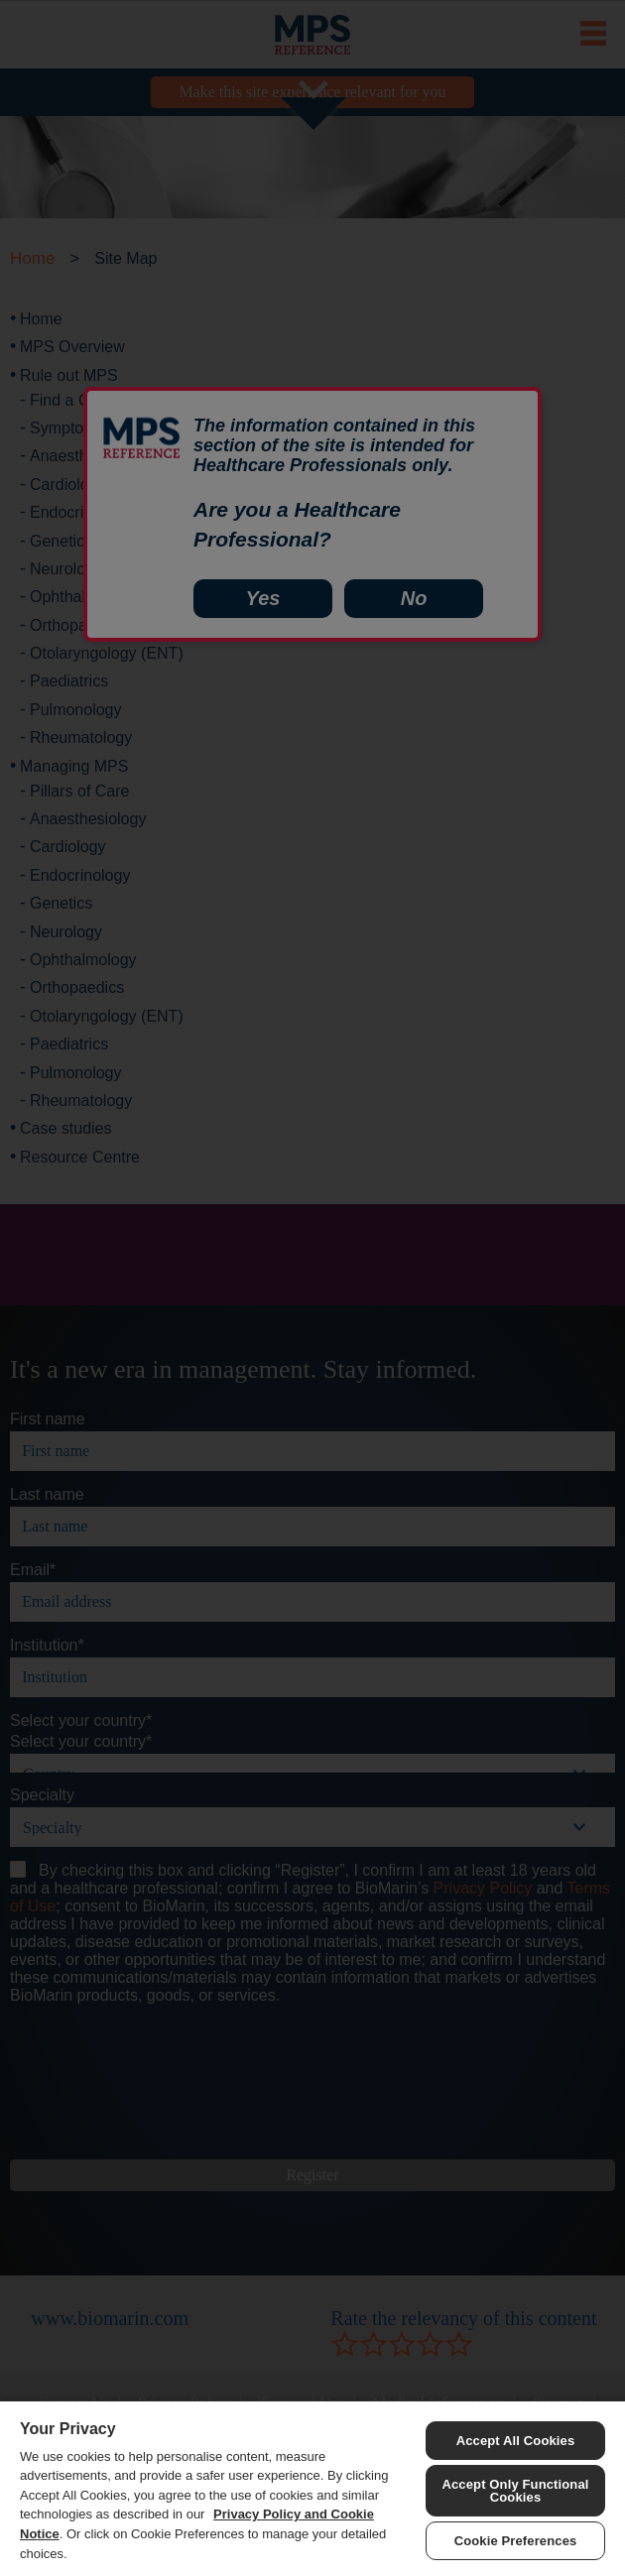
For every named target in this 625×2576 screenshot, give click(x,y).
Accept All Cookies (515, 2440)
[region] (312, 2487)
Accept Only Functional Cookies (514, 2491)
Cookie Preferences (515, 2540)
